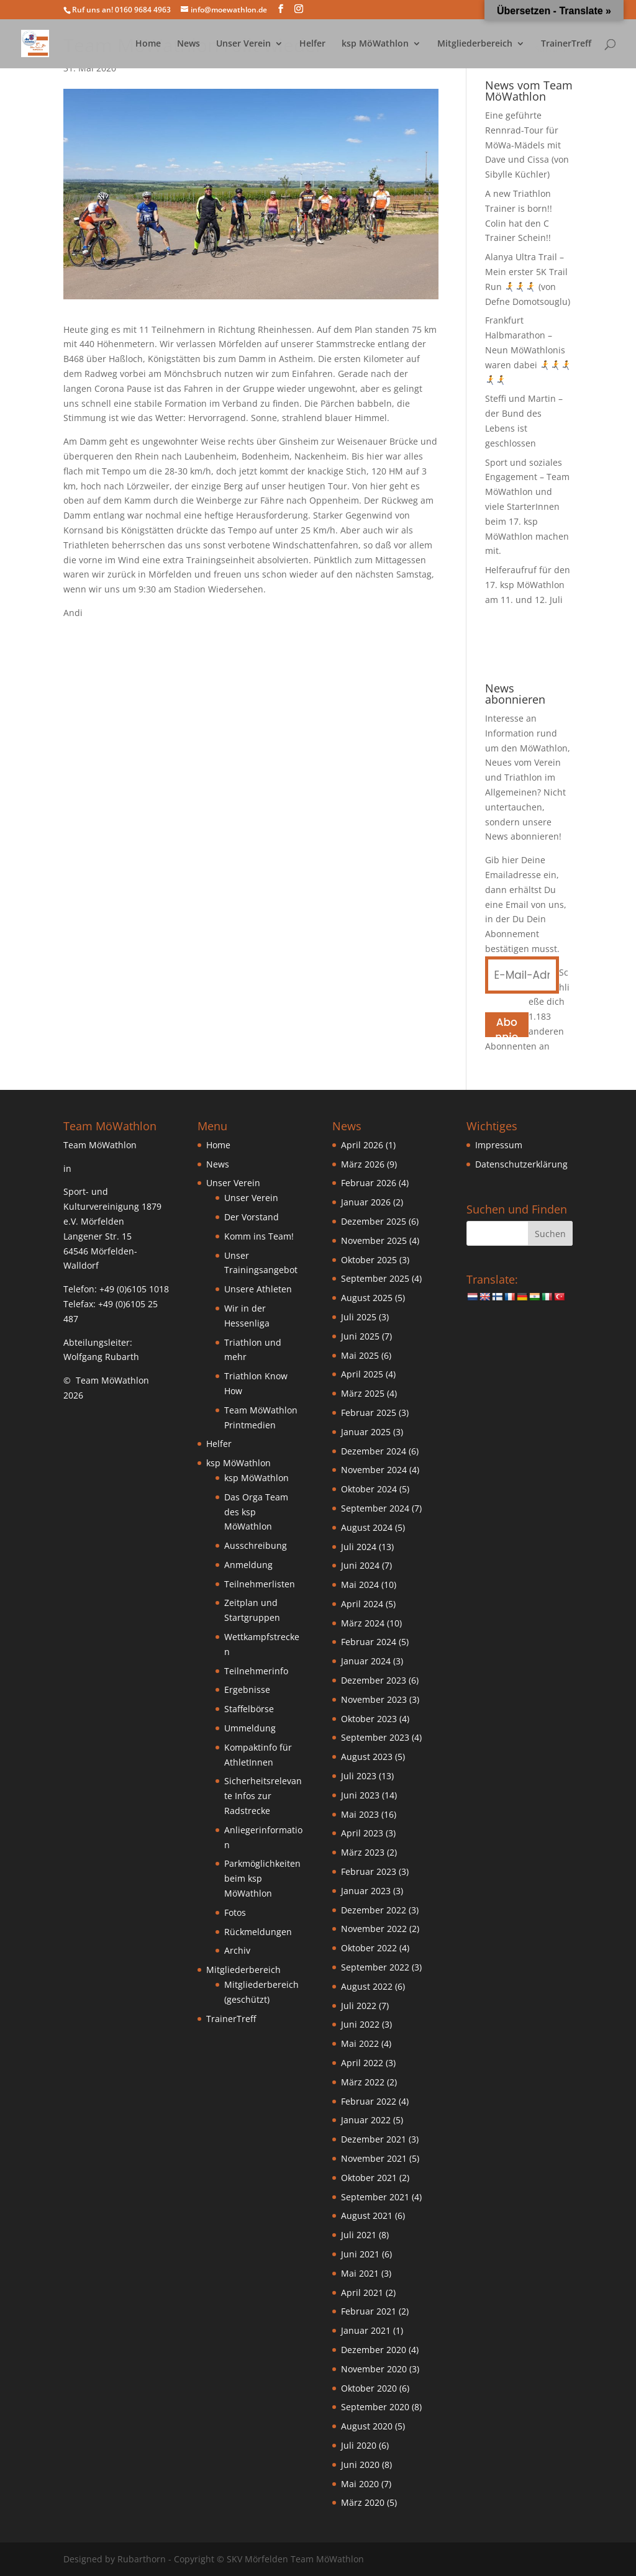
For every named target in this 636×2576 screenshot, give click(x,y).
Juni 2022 (360, 2024)
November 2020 (374, 2369)
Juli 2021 (358, 2235)
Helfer (312, 44)
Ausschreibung (255, 1545)
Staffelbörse (249, 1709)
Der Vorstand (251, 1217)
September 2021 (375, 2197)
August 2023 (367, 1756)
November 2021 (374, 2158)
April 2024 (362, 1604)
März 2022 (362, 2082)
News (188, 44)
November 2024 (374, 1470)
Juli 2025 (358, 1317)
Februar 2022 (368, 2101)
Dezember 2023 (373, 1680)
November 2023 (374, 1699)
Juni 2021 (360, 2254)
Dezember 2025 (373, 1221)
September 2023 (375, 1737)
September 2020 (375, 2407)
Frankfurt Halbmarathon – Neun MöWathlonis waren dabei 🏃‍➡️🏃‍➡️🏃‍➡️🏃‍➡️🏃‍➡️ (528, 349)
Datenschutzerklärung (521, 1164)
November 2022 (374, 1928)
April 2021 (362, 2292)
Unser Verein (243, 44)
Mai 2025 (360, 1355)
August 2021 (367, 2215)
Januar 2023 (366, 1891)
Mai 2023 (360, 1814)
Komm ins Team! (259, 1236)
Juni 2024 (360, 1565)
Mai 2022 (360, 2043)
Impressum (498, 1145)
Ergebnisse (247, 1689)
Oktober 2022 (369, 1948)
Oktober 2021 (369, 2178)
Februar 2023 (368, 1871)
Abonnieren (506, 1026)
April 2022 (362, 2063)
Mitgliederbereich (474, 44)
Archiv (237, 1950)
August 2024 (367, 1527)
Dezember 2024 (373, 1451)
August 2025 (367, 1298)
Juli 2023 (358, 1776)
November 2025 (374, 1240)
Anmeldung (248, 1565)
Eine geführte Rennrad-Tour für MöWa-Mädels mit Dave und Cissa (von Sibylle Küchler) (527, 144)
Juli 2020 (358, 2445)
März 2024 (362, 1623)
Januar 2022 (366, 2120)
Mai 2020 (360, 2484)
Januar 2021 (366, 2330)
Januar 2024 (366, 1661)
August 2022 (367, 1986)
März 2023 (362, 1852)
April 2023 (362, 1833)
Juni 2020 (360, 2464)
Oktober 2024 (369, 1489)
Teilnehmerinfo (256, 1671)
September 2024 (375, 1508)
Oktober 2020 (369, 2388)
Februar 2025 (368, 1412)
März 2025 (362, 1393)
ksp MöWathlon (375, 44)
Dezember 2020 (373, 2350)
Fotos (235, 1912)
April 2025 (362, 1374)
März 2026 (362, 1164)
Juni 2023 (360, 1795)
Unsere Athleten (258, 1289)
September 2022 (375, 1967)
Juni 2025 (360, 1336)
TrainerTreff (566, 44)
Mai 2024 (360, 1584)
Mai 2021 (360, 2273)
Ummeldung (250, 1728)
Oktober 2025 (369, 1260)
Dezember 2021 (373, 2139)
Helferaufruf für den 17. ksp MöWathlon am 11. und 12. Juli (527, 584)
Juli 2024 (358, 1547)
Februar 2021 (368, 2311)
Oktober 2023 (369, 1719)
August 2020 (367, 2426)
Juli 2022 (358, 2005)
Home (148, 44)
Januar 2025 (366, 1432)
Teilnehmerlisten (259, 1584)
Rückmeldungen (258, 1932)
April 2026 (362, 1145)
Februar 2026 (368, 1183)
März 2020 (362, 2502)
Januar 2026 (366, 1202)
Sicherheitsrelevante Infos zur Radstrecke (263, 1795)
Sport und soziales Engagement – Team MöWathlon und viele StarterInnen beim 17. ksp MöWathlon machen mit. (527, 506)
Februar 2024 (368, 1642)
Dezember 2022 (373, 1910)
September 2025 (375, 1278)
